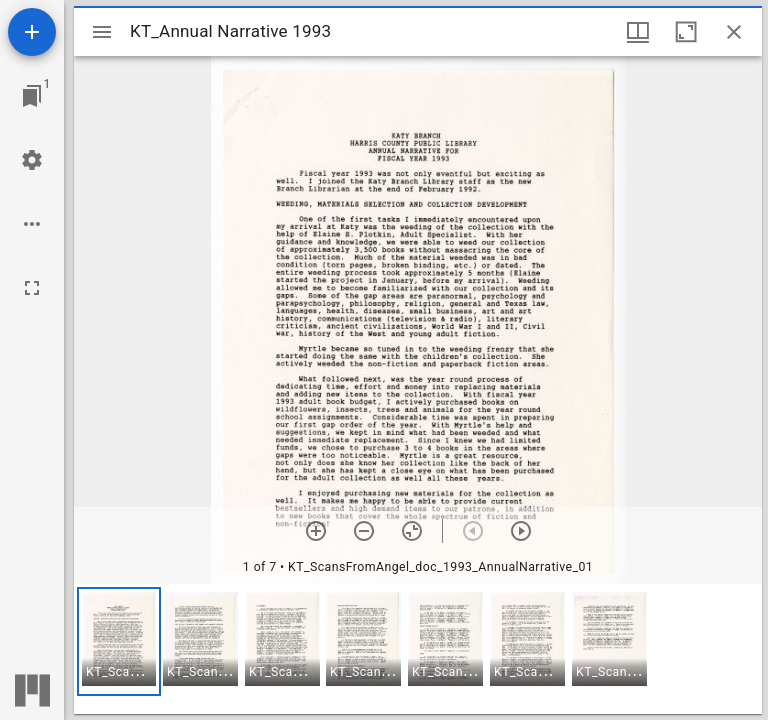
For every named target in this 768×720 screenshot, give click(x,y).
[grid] (418, 649)
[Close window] (734, 32)
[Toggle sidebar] (102, 32)
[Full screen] (32, 288)
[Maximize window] (686, 32)
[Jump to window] (32, 96)
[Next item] (521, 531)
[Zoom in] (316, 531)
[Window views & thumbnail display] (638, 32)
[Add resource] (32, 32)
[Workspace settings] (32, 160)
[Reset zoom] (412, 531)
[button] (119, 641)
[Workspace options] (32, 224)
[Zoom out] (364, 531)
